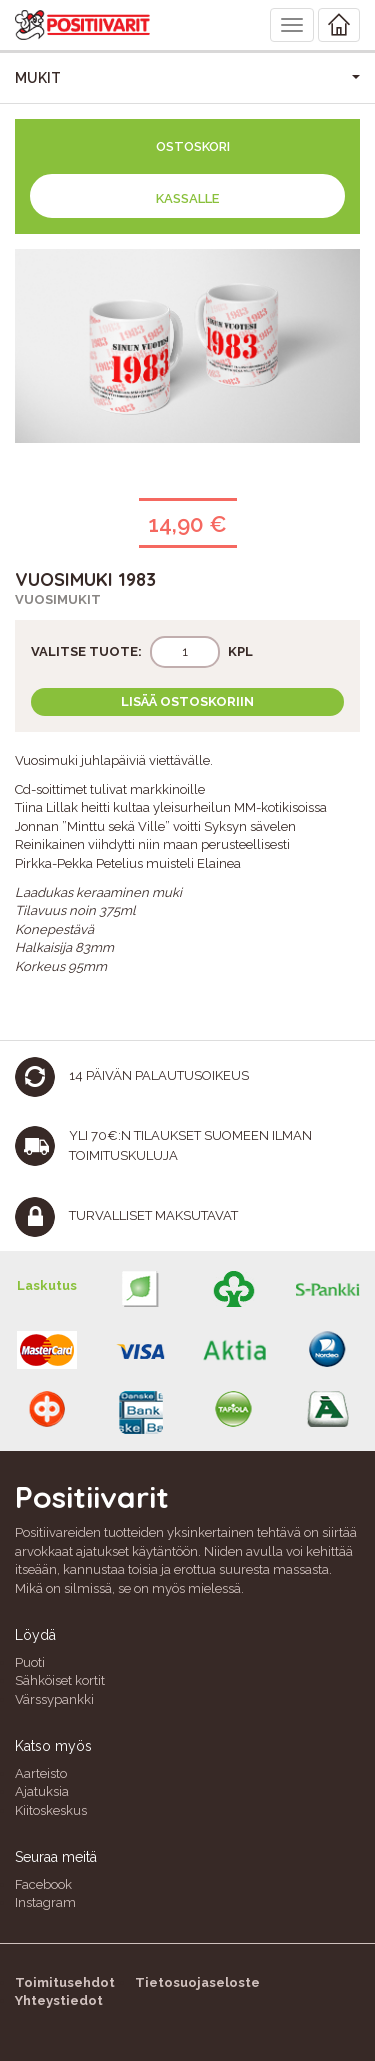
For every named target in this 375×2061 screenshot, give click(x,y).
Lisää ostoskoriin (187, 701)
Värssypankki (54, 1699)
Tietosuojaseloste (197, 1982)
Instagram (45, 1902)
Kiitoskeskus (51, 1810)
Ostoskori (193, 146)
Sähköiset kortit (60, 1680)
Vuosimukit (58, 599)
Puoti (30, 1662)
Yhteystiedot (59, 2000)
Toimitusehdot (65, 1982)
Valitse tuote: (86, 651)
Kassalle (187, 198)
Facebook (43, 1884)
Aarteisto (41, 1773)
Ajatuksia (42, 1791)
